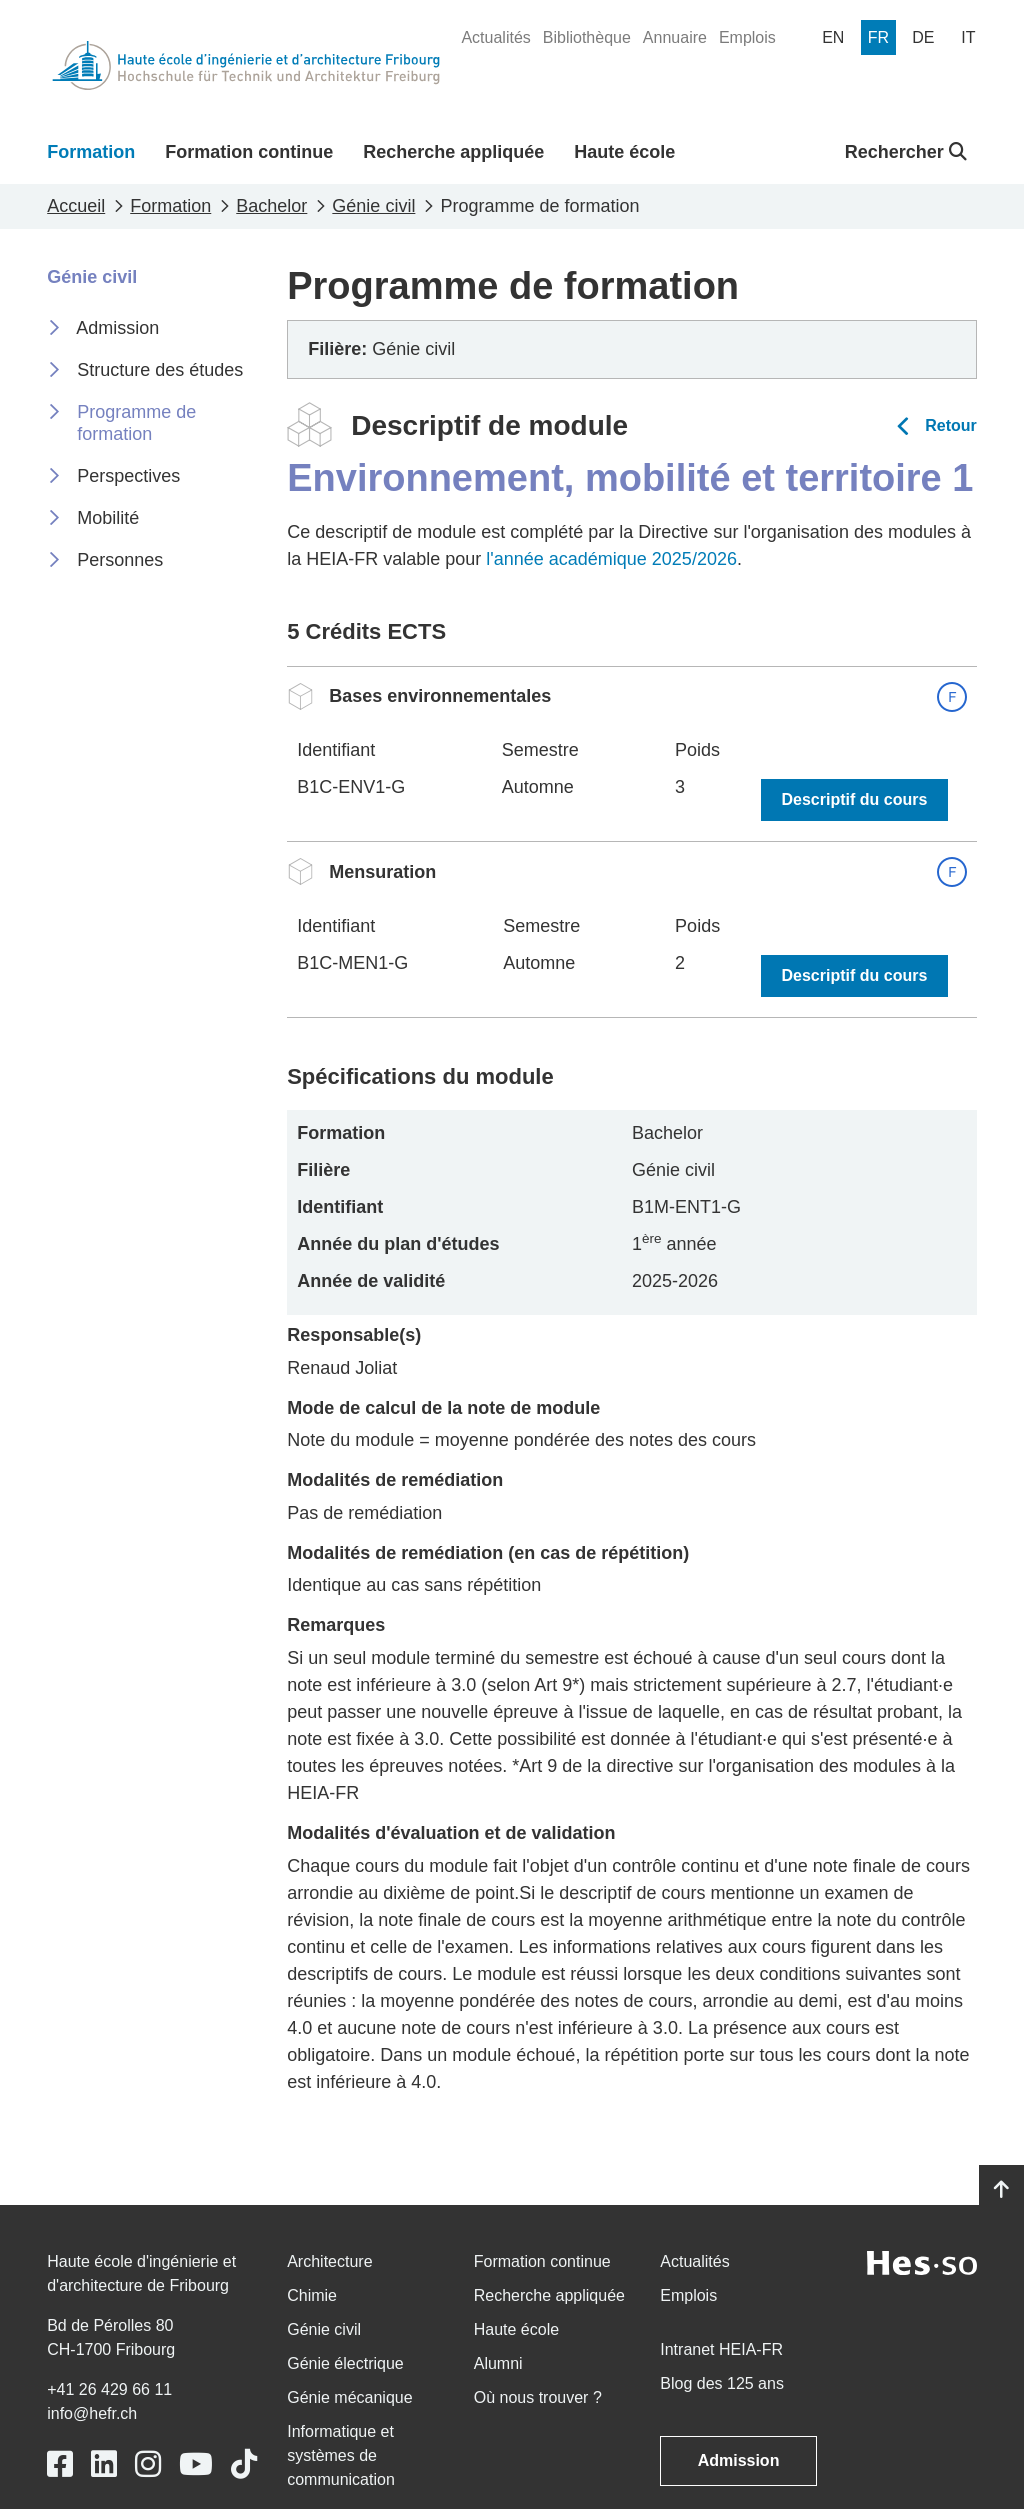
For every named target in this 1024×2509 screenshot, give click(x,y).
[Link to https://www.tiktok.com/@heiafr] (244, 2464)
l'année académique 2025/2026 (611, 559)
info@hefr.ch (92, 2413)
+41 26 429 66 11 (109, 2389)
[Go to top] (1001, 2190)
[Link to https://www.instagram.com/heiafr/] (148, 2464)
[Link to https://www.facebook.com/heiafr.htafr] (60, 2464)
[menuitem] (495, 38)
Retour (951, 425)
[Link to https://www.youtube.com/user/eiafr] (196, 2464)
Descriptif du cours (855, 799)
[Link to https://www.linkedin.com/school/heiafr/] (104, 2464)
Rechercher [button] (906, 152)
